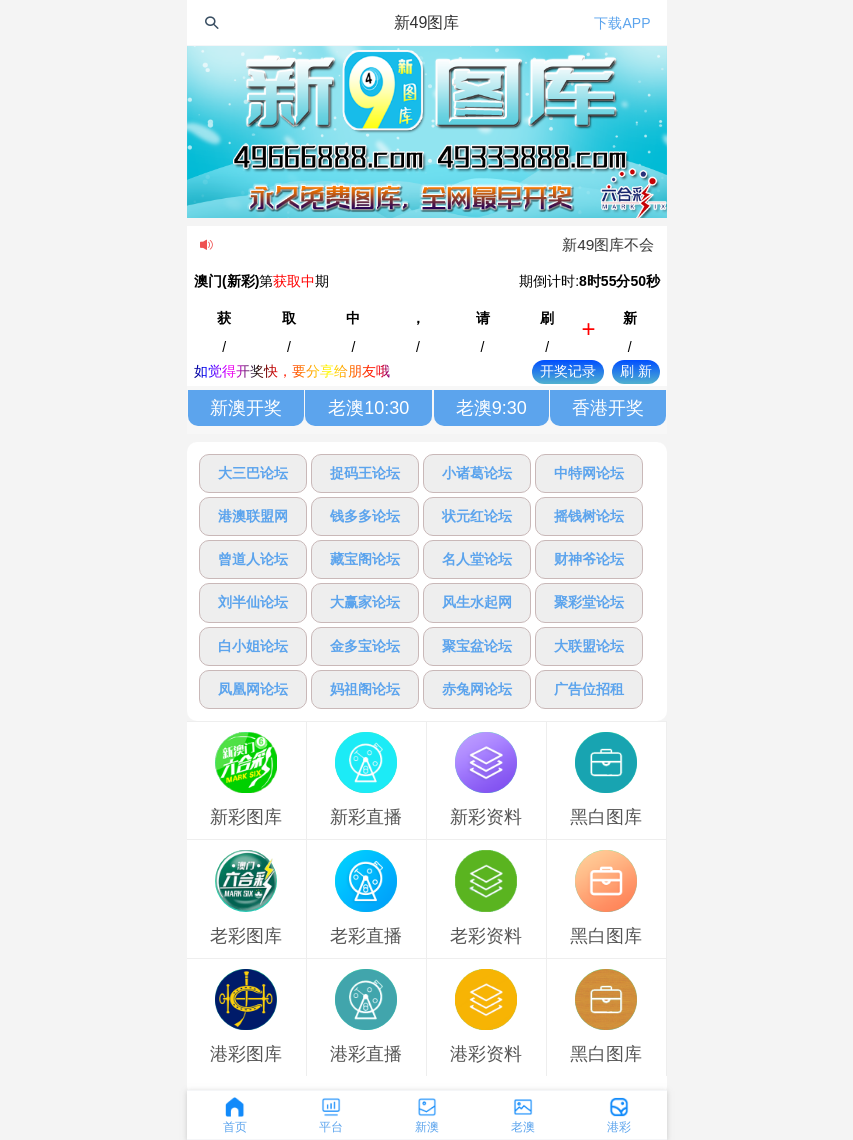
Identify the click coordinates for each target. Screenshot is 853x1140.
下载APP (622, 23)
